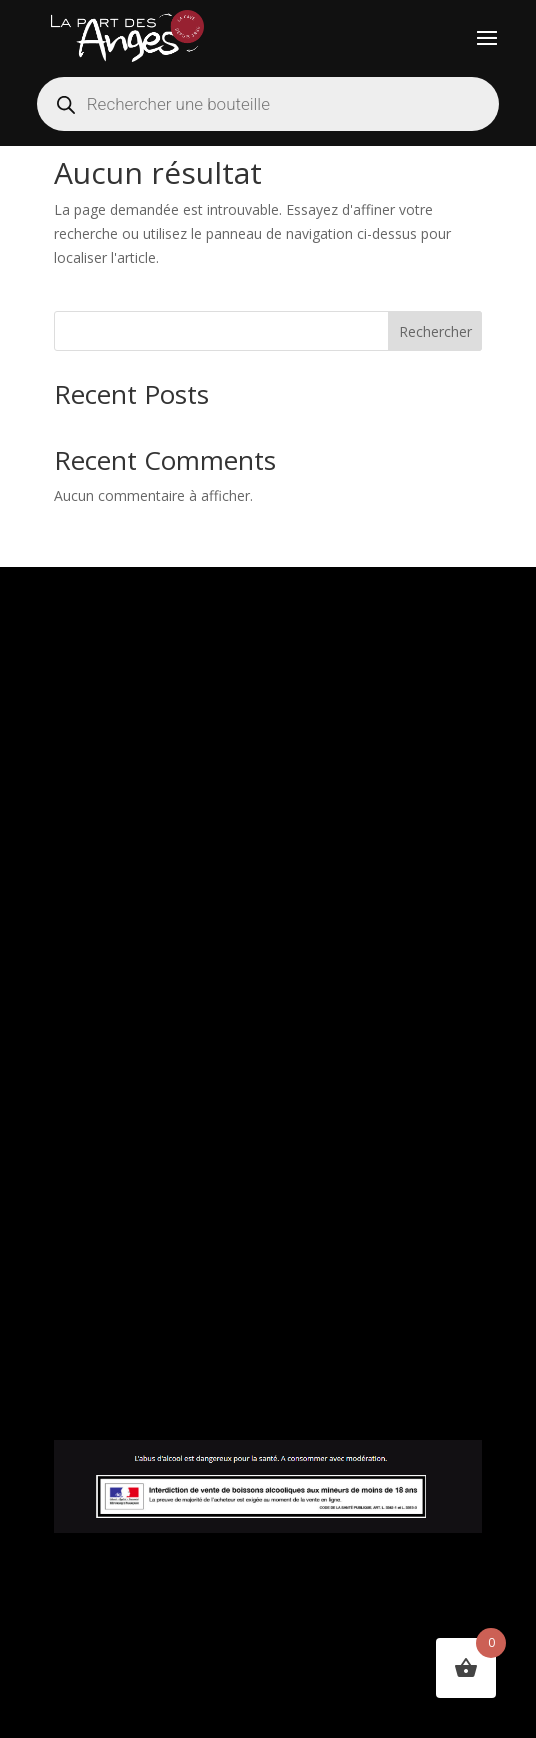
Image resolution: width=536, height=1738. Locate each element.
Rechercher (435, 331)
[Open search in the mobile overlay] (268, 104)
